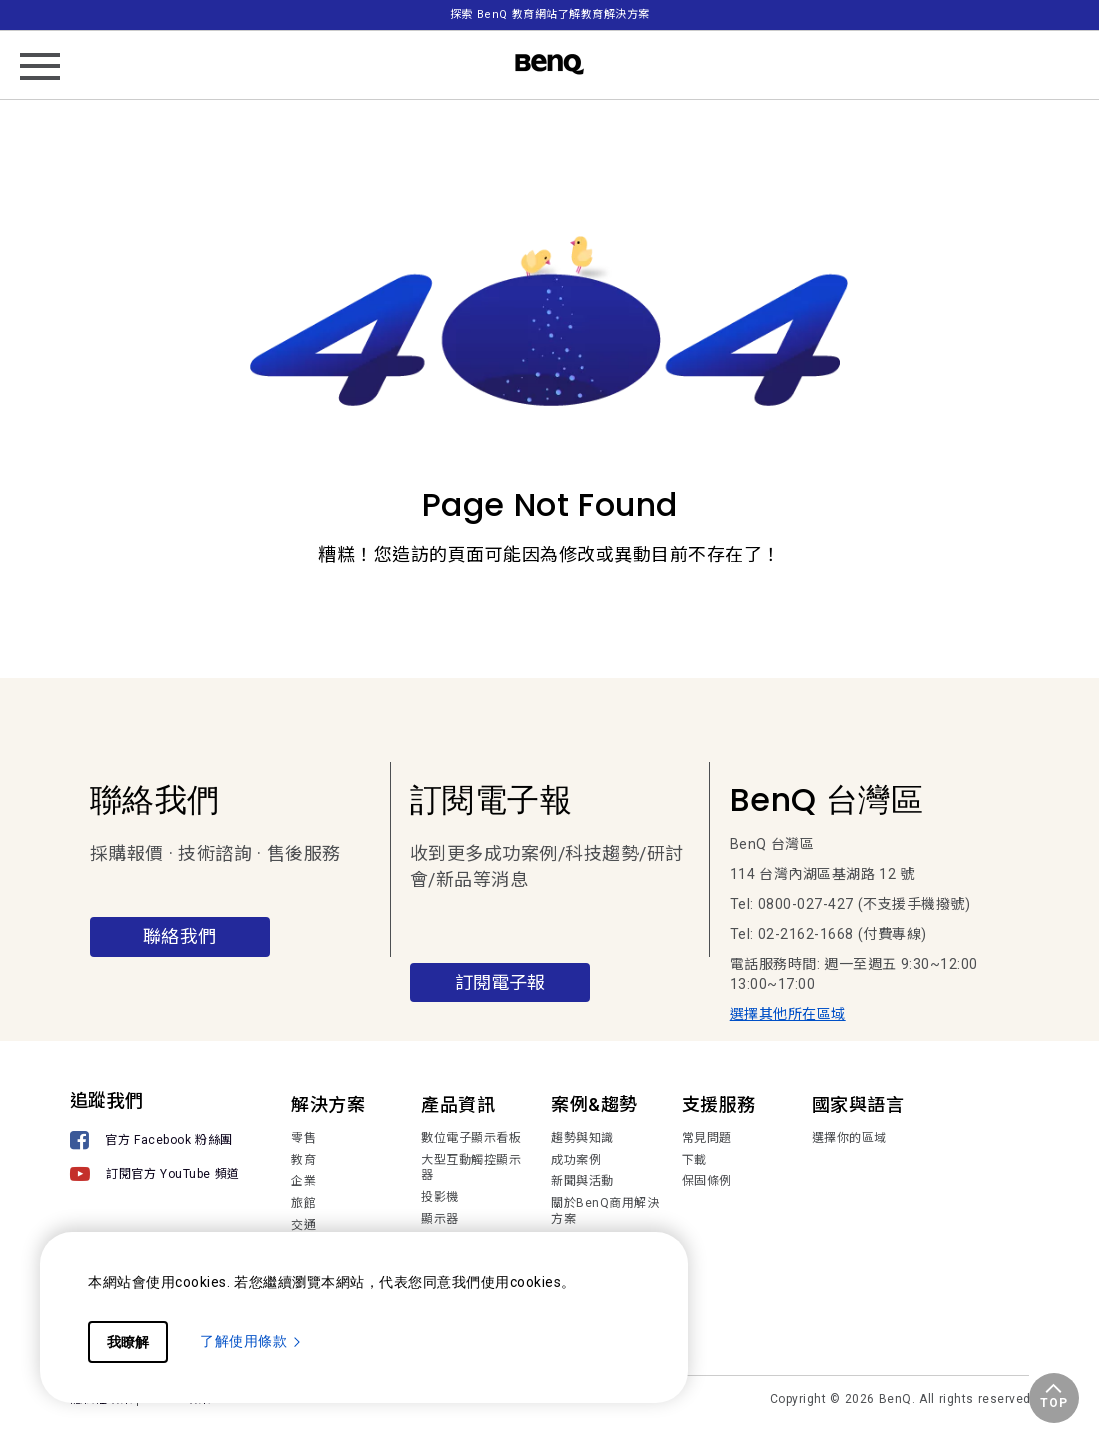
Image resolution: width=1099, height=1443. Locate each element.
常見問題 (707, 1138)
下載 (694, 1160)
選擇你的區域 (849, 1138)
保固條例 (707, 1181)
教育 (303, 1160)
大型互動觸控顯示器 (471, 1168)
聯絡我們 (180, 936)
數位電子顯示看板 (471, 1138)
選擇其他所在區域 (788, 1014)
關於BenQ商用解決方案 (605, 1211)
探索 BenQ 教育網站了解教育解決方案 (550, 14)
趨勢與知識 (582, 1138)
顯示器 (440, 1219)
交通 (303, 1225)
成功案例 (576, 1160)
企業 (303, 1181)
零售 (303, 1138)
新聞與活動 (582, 1181)
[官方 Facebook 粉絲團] (155, 1142)
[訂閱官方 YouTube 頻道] (155, 1176)
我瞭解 (128, 1342)
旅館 (303, 1203)
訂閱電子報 (500, 982)
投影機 (440, 1197)
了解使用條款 (251, 1341)
